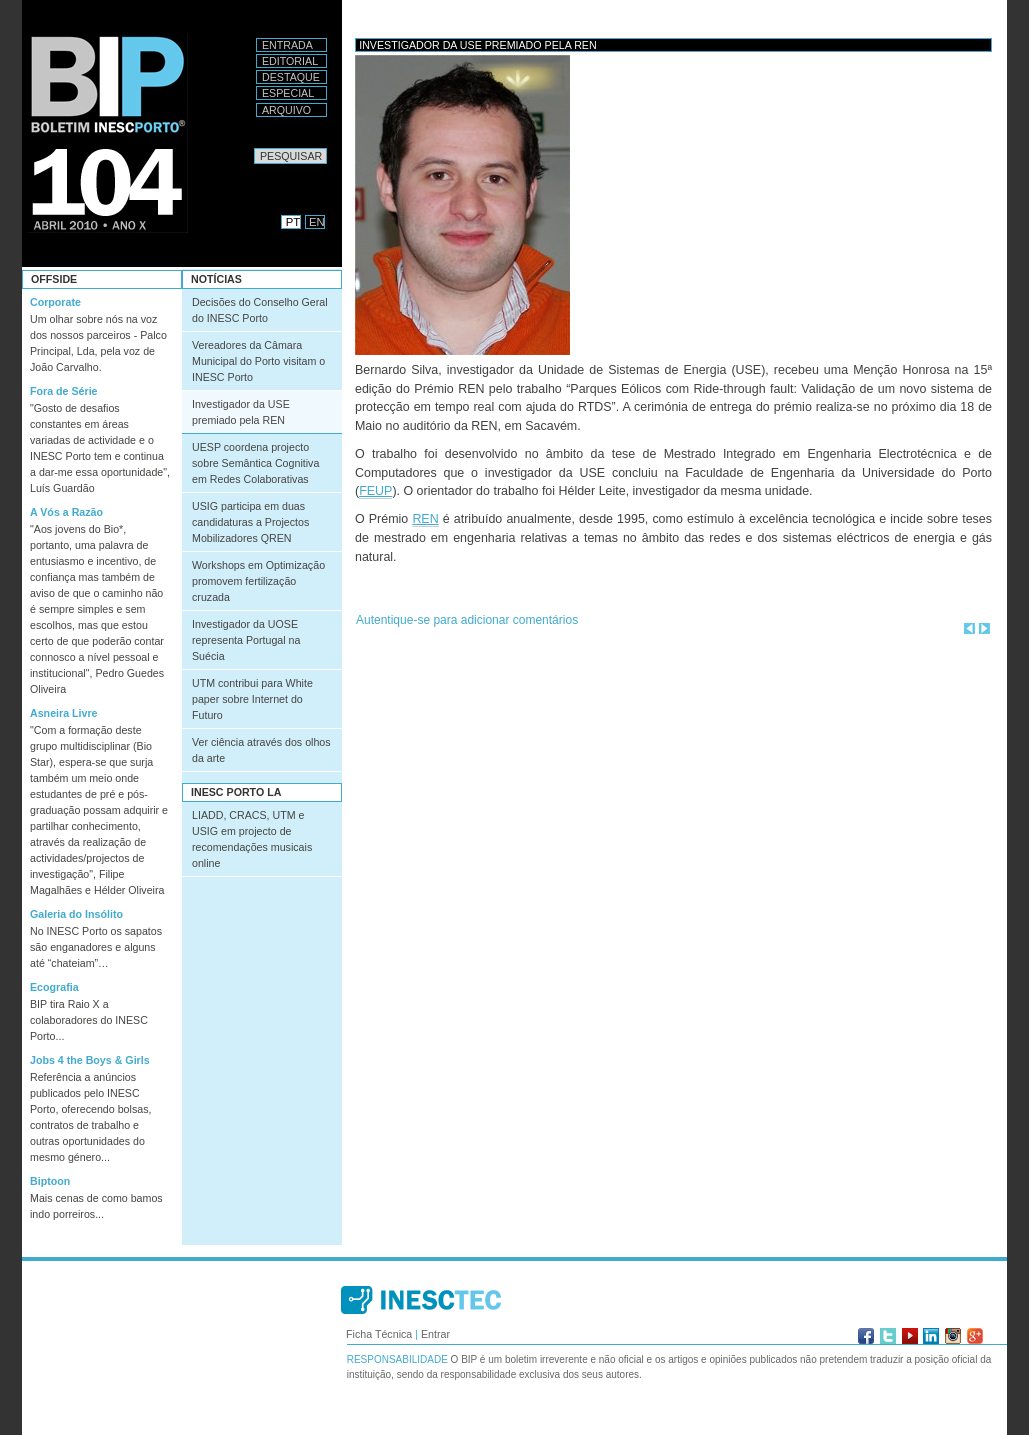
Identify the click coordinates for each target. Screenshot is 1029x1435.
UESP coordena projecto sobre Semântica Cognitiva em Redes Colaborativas (255, 463)
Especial (288, 93)
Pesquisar (253, 147)
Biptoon (50, 1181)
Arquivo (286, 110)
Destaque (291, 77)
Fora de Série (64, 391)
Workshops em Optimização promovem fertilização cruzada (258, 581)
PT (293, 222)
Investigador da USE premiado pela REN (241, 412)
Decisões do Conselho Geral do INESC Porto (260, 310)
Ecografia (54, 987)
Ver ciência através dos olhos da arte (261, 750)
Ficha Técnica (379, 1334)
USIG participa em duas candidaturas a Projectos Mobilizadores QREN (250, 522)
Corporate (55, 302)
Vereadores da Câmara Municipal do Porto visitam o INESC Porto (258, 361)
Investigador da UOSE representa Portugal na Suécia (246, 640)
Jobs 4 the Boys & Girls (90, 1060)
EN (317, 222)
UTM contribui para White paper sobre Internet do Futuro (252, 699)
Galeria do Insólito (76, 914)
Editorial (290, 61)
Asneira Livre (64, 713)
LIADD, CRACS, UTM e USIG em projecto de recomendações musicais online (252, 839)
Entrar (435, 1334)
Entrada (287, 45)
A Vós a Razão (66, 512)
